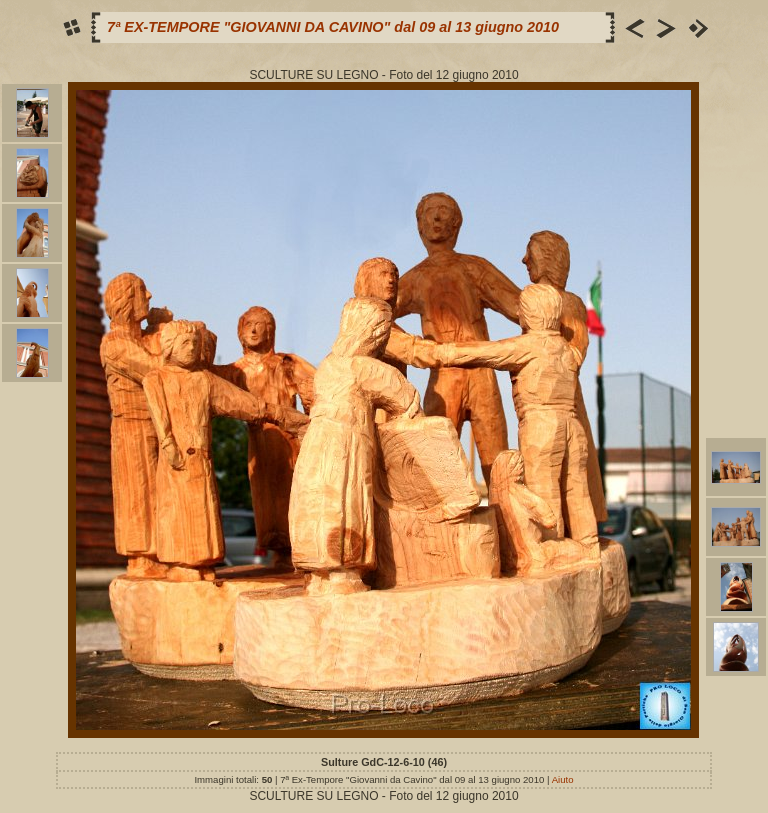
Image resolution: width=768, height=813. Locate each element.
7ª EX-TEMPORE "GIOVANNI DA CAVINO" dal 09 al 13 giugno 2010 (333, 27)
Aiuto (563, 779)
